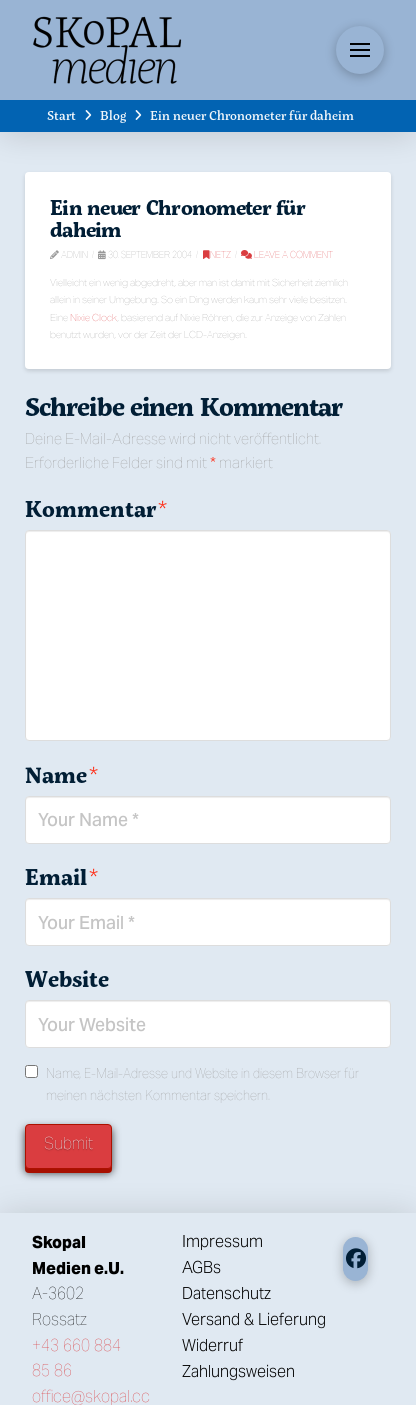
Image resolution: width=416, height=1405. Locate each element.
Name (61, 775)
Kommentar (96, 509)
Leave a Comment (287, 254)
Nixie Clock (93, 317)
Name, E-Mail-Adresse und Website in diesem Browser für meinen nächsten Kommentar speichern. (202, 1084)
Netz (217, 254)
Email (61, 877)
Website (67, 979)
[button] (360, 50)
